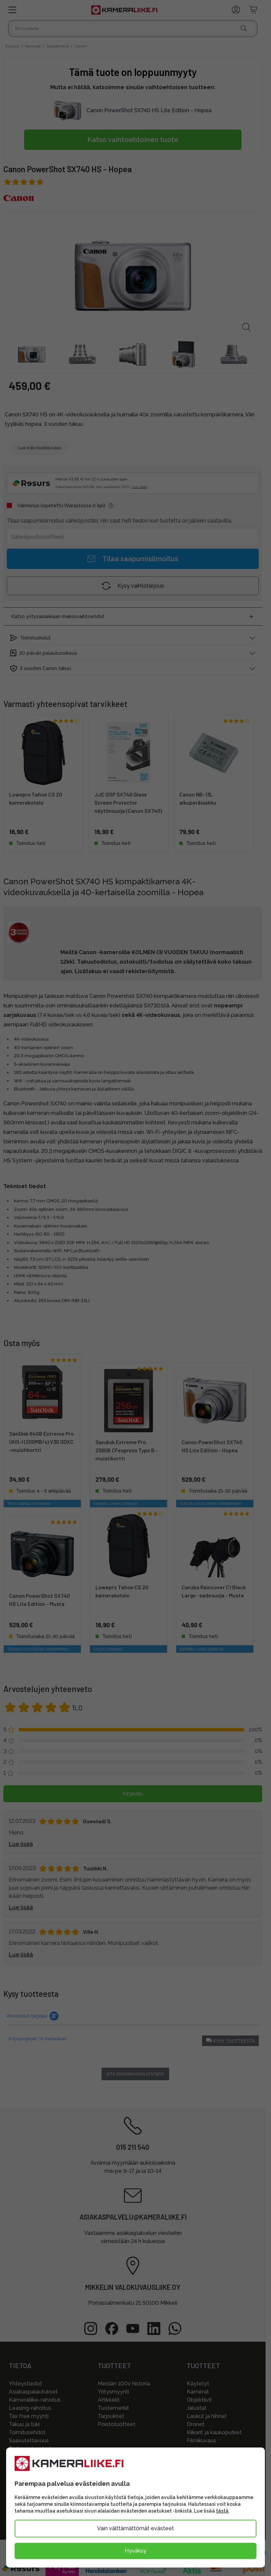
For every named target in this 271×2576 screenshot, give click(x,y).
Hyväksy (135, 2551)
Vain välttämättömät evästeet (135, 2528)
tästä (222, 2511)
